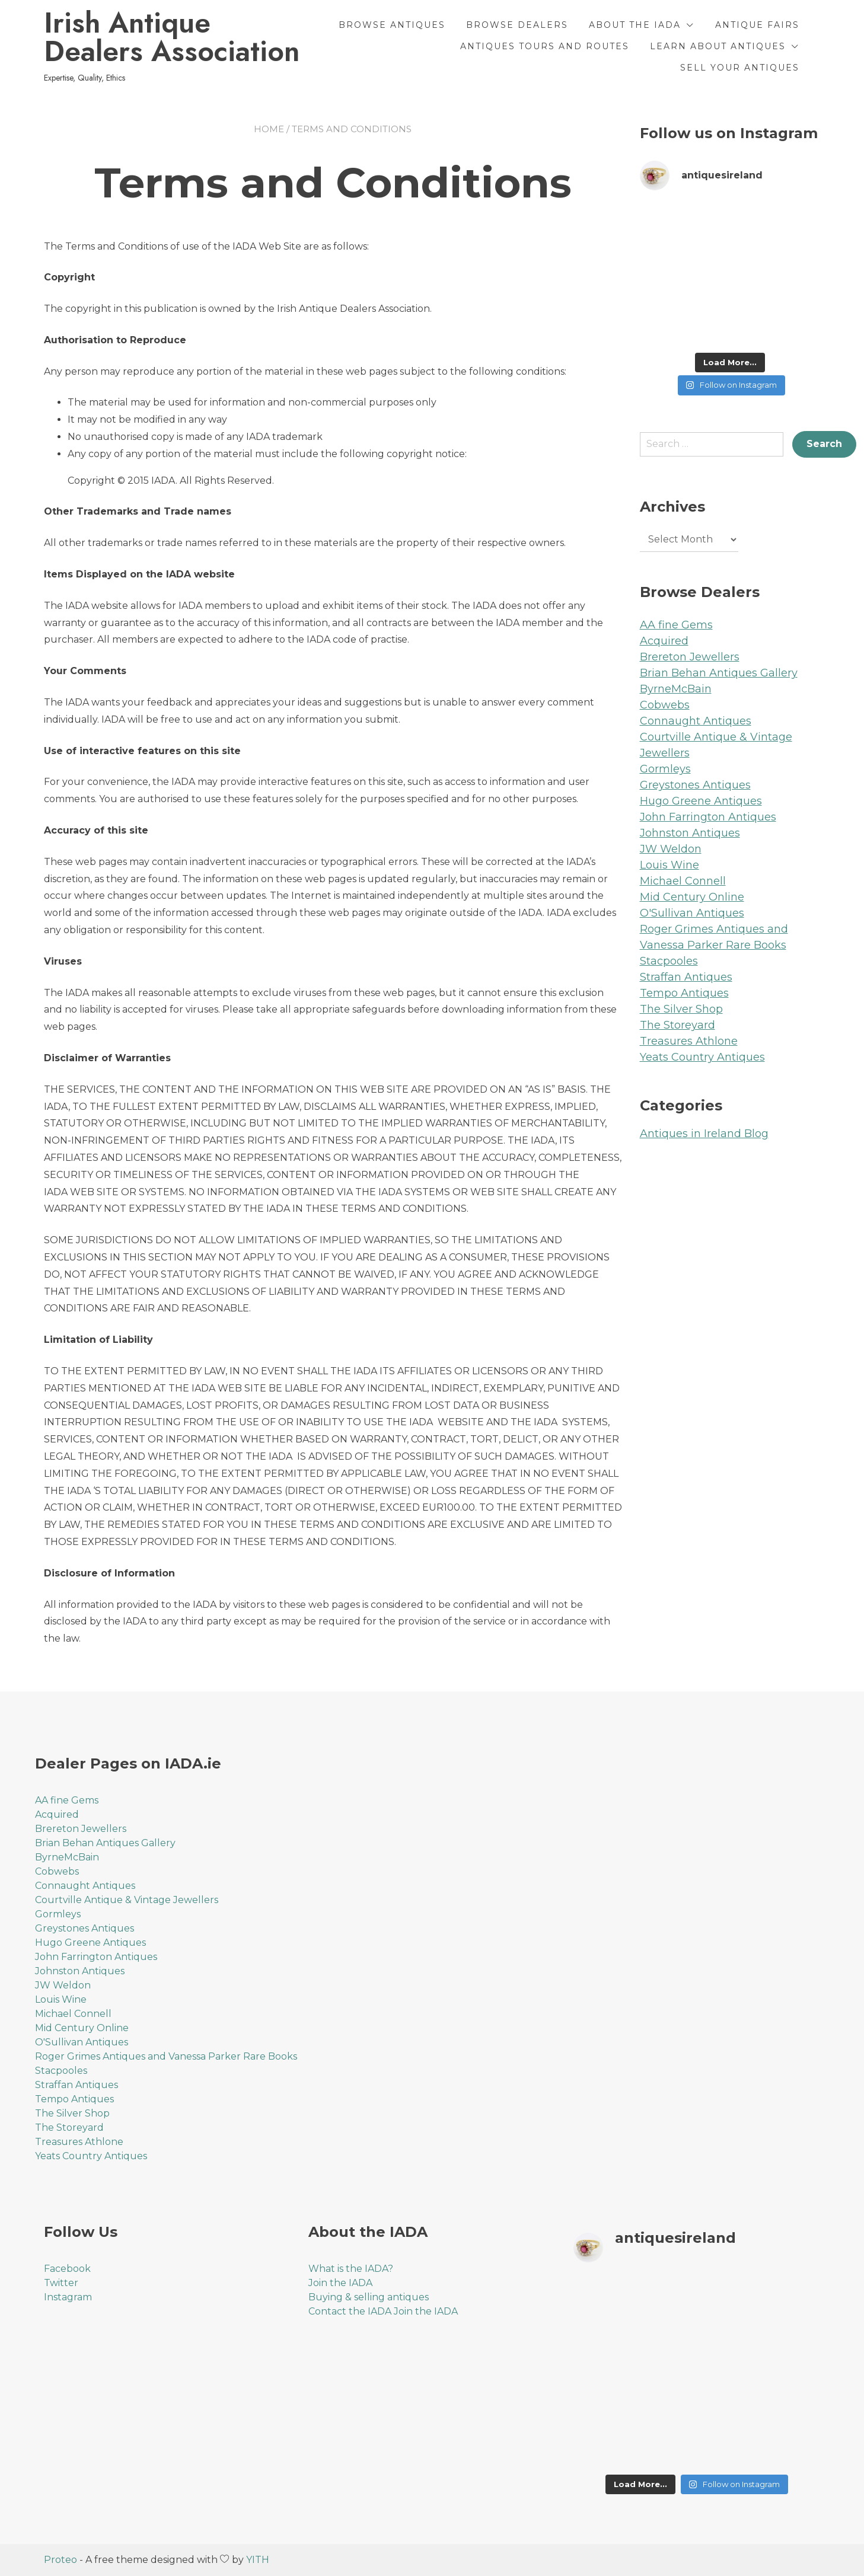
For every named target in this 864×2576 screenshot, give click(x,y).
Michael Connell (683, 881)
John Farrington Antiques (708, 816)
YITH (257, 2559)
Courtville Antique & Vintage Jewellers (126, 1899)
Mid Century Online (692, 897)
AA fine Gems (676, 624)
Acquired (664, 640)
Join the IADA (340, 2282)
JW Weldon (671, 849)
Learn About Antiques (718, 46)
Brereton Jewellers (689, 656)
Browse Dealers (517, 25)
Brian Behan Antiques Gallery (719, 672)
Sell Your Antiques (739, 67)
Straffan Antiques (686, 977)
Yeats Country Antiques (702, 1057)
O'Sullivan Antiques (692, 913)
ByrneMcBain (676, 688)
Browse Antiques (392, 25)
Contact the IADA (349, 2311)
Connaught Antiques (695, 720)
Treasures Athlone (689, 1041)
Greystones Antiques (695, 784)
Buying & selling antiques (368, 2297)
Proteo (60, 2559)
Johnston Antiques (690, 832)
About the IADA (635, 25)
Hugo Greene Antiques (701, 800)
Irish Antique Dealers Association (171, 37)
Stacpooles (669, 961)
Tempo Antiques (684, 993)
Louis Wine (669, 865)
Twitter (61, 2282)
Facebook (67, 2268)
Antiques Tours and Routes (544, 46)
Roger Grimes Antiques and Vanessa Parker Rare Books (166, 2056)
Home (269, 129)
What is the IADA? (350, 2268)
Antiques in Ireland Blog (704, 1133)
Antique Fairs (757, 25)
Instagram (68, 2297)
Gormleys (665, 768)
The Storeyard (677, 1025)
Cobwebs (665, 704)
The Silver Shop (681, 1009)
